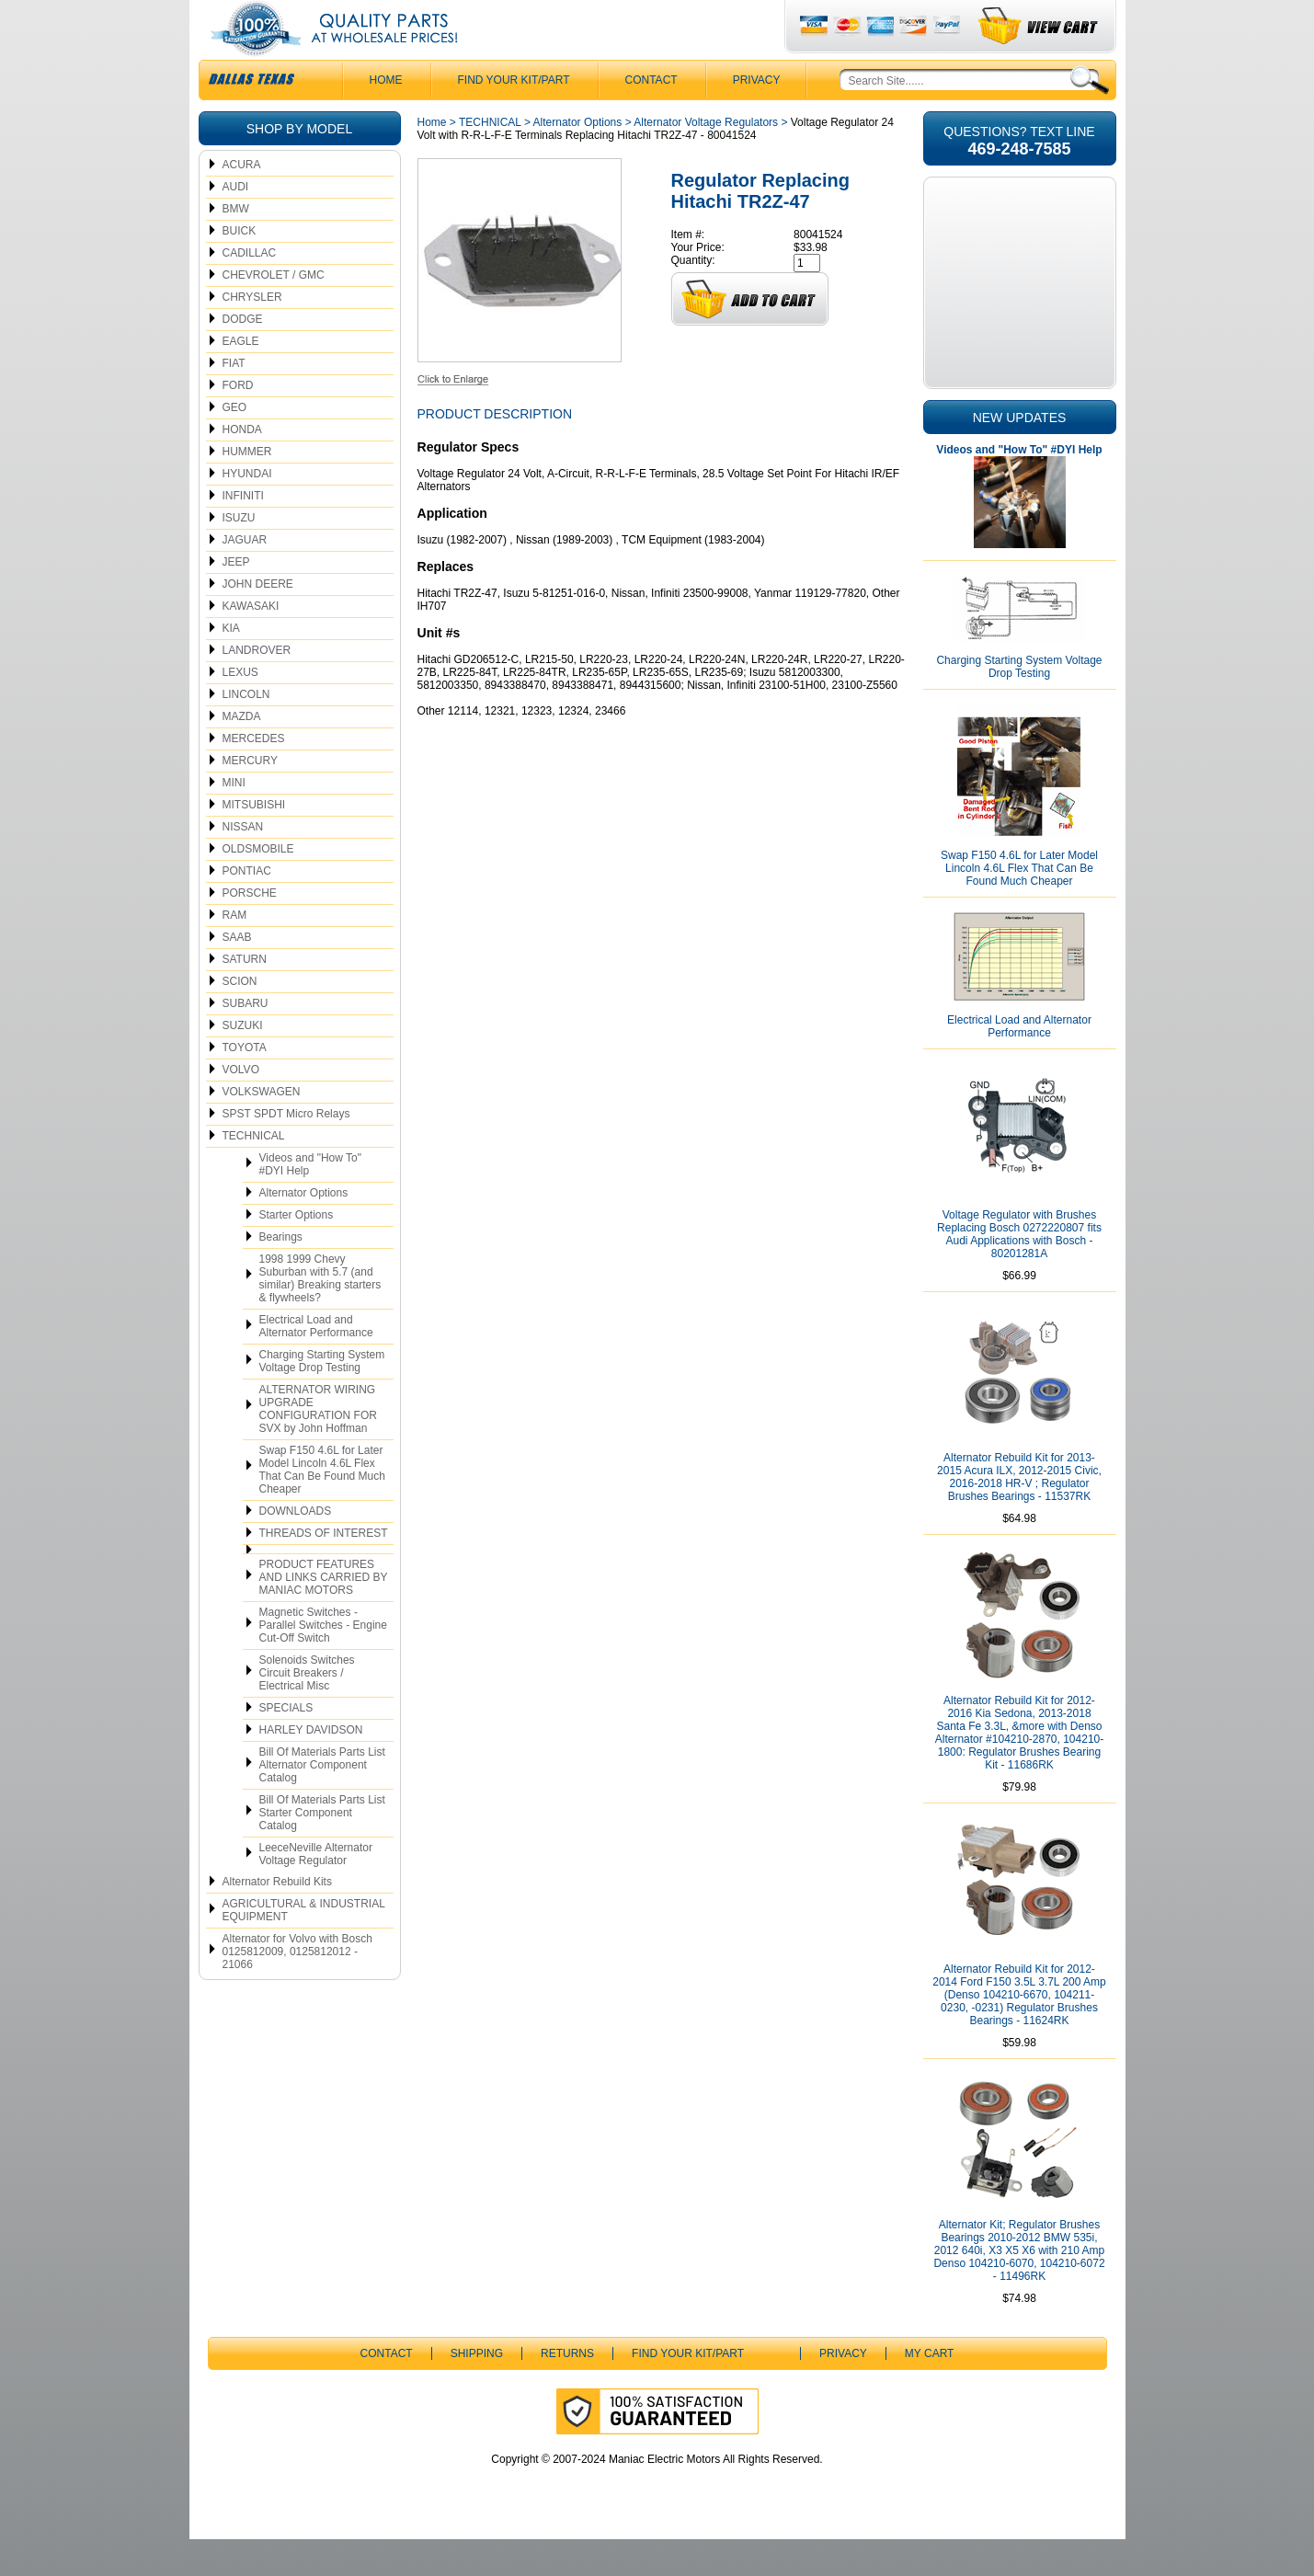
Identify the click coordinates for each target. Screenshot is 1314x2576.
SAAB (237, 973)
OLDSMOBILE (258, 885)
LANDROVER (257, 687)
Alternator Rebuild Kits (277, 1918)
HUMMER (247, 488)
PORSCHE (250, 929)
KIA (231, 664)
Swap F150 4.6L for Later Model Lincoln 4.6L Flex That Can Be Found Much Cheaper (322, 1506)
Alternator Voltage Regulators (706, 159)
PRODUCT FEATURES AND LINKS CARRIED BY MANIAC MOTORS (323, 1614)
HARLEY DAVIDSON (311, 1766)
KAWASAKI (251, 642)
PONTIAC (247, 907)
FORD (238, 422)
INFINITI (243, 532)
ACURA (242, 201)
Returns (567, 2390)
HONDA (242, 466)
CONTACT (651, 116)
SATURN (245, 996)
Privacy (757, 116)
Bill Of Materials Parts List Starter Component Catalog (322, 1849)
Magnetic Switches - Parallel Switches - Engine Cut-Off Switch (323, 1662)
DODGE (243, 355)
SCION (240, 1018)
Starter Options (296, 1251)
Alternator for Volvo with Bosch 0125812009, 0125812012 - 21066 (297, 1988)
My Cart (929, 2390)
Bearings (281, 1273)
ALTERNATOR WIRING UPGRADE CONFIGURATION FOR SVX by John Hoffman (318, 1445)
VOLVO (241, 1106)
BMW (236, 245)
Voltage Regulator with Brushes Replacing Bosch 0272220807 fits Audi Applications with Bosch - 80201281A (1019, 1271)
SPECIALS (286, 1744)
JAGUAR (245, 576)
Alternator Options (303, 1229)
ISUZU (239, 554)
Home (432, 159)
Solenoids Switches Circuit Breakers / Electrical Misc (307, 1709)
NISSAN (243, 863)
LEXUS (240, 709)
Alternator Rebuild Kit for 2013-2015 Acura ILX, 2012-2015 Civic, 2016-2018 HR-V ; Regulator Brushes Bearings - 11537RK (1019, 1514)
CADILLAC (250, 289)
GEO (235, 444)
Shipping (477, 2390)
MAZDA (242, 753)
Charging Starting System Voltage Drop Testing (322, 1398)
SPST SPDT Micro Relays (286, 1150)
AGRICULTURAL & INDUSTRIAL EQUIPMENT (304, 1947)
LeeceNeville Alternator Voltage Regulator (315, 1891)
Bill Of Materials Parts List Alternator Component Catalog (322, 1801)
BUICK (240, 267)
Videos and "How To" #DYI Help (310, 1201)
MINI (234, 819)
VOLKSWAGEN (262, 1128)
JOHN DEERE (258, 620)
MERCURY (250, 797)
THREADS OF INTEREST (323, 1569)
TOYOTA (245, 1084)
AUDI (236, 223)
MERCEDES (254, 775)
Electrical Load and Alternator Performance (316, 1363)
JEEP (236, 598)
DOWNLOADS (295, 1547)
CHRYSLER (252, 333)
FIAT (234, 400)
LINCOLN (246, 731)
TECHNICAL (254, 1172)
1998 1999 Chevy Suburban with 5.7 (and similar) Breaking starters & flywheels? (320, 1315)
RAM (235, 951)
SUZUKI (243, 1062)
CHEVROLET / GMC (274, 311)
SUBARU (246, 1040)
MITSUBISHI (254, 841)
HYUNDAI (247, 510)
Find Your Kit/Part (514, 116)
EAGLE (241, 378)
